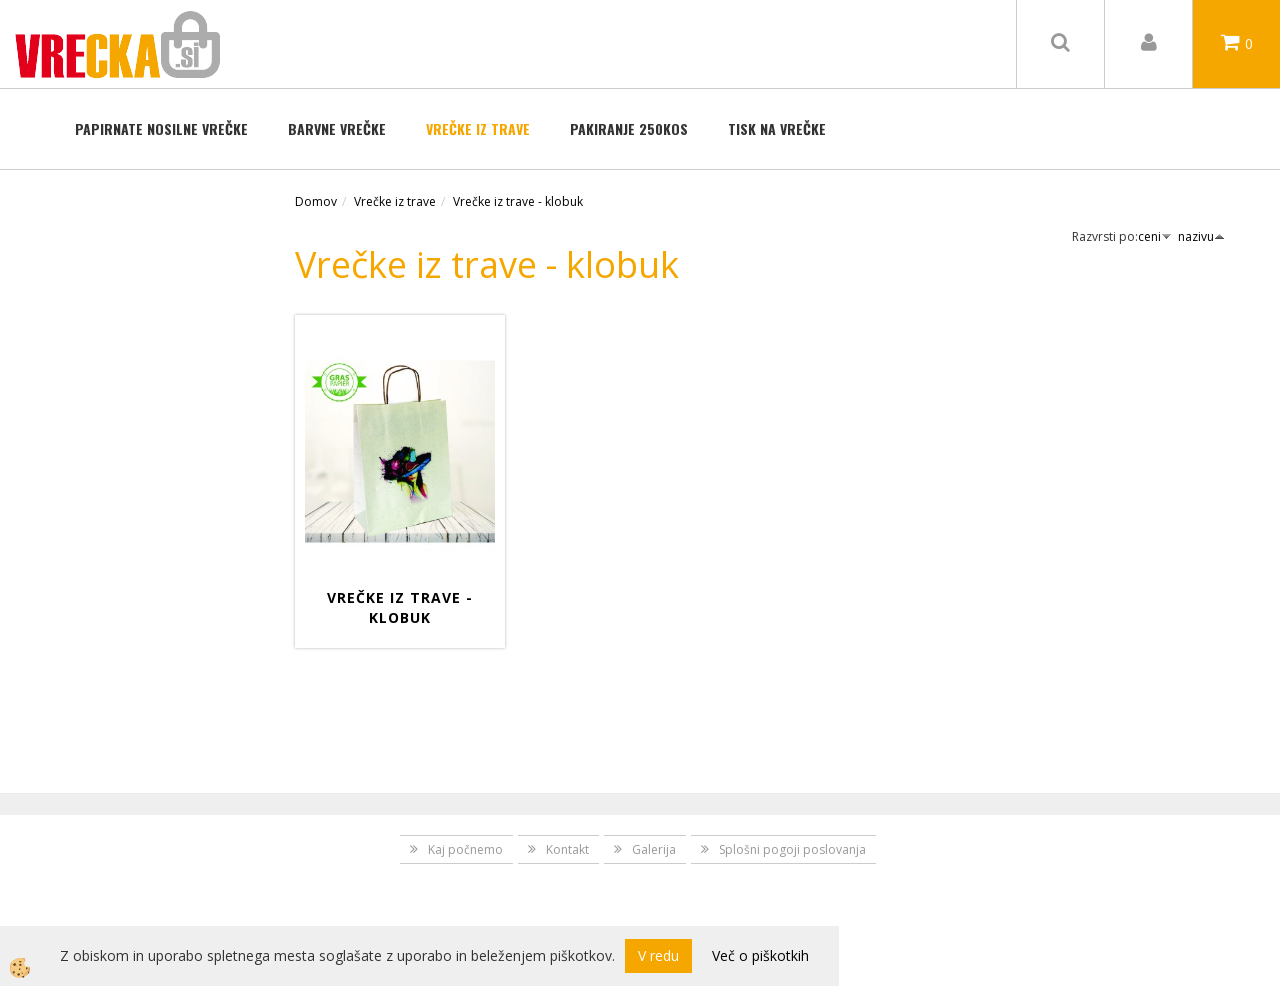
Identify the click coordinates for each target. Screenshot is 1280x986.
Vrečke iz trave (478, 128)
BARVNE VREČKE (337, 128)
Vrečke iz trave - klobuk (518, 201)
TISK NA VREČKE (777, 128)
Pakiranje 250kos (629, 128)
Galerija (654, 849)
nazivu (1201, 236)
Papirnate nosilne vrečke (161, 128)
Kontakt (567, 849)
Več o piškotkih (760, 955)
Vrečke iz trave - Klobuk (400, 607)
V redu (658, 955)
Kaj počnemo (465, 849)
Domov (316, 201)
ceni (1155, 236)
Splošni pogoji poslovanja (792, 849)
